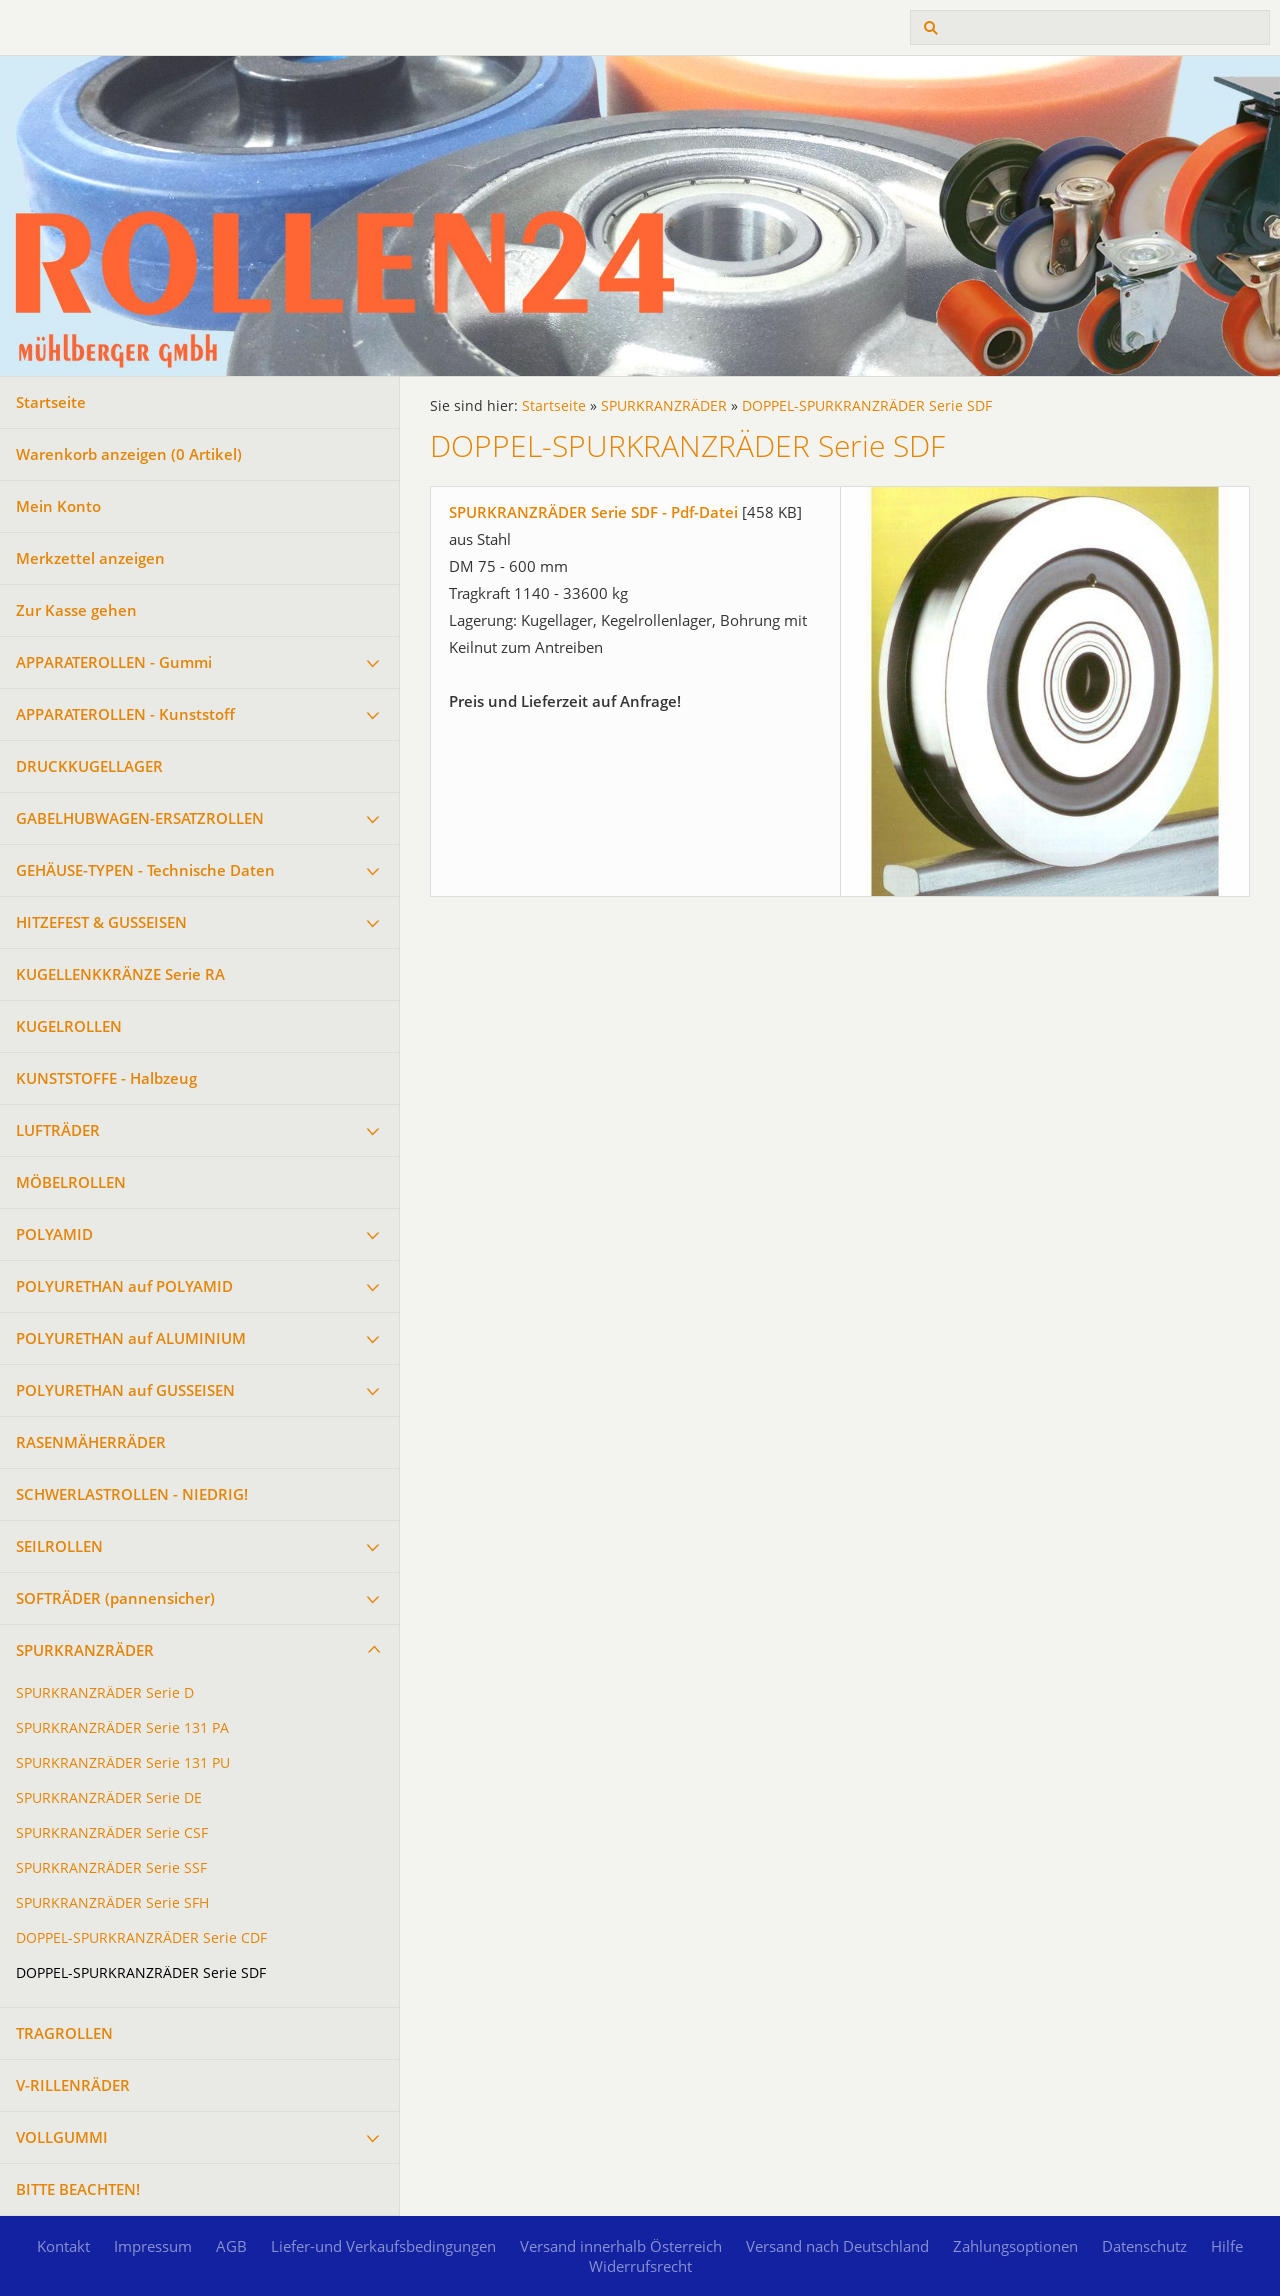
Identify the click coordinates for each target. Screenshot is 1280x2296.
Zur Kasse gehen (76, 610)
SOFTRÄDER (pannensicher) (115, 1598)
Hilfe (1227, 2246)
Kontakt (63, 2246)
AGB (231, 2246)
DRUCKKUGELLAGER (89, 766)
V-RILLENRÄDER (73, 2085)
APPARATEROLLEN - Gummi (114, 662)
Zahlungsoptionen (1015, 2246)
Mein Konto (58, 506)
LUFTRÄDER (58, 1130)
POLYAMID (54, 1234)
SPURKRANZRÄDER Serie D (105, 1693)
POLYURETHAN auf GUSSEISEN (125, 1390)
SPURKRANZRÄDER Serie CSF (112, 1833)
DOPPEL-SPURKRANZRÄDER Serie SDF (141, 1973)
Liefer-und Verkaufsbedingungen (383, 2246)
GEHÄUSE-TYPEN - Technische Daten (145, 870)
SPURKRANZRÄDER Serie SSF (111, 1868)
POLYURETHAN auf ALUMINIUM (131, 1338)
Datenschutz (1144, 2246)
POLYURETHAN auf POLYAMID (124, 1286)
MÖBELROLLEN (71, 1182)
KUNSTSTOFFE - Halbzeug (106, 1078)
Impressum (153, 2246)
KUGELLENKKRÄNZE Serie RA (120, 974)
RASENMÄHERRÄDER (91, 1442)
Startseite (51, 402)
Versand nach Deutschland (837, 2246)
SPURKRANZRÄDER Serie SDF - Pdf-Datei (593, 512)
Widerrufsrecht (640, 2266)
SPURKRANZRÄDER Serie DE (109, 1798)
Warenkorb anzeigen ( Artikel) (129, 454)
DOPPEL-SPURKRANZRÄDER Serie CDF (141, 1938)
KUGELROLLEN (69, 1026)
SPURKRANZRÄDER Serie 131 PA (122, 1728)
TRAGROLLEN (64, 2033)
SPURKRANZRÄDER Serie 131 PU (123, 1763)
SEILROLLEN (59, 1546)
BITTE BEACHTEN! (78, 2189)
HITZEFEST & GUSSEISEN (101, 922)
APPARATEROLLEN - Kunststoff (125, 714)
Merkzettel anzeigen (90, 558)
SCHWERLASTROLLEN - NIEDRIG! (132, 1494)
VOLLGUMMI (62, 2137)
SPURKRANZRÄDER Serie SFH (112, 1903)
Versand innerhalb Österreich (621, 2246)
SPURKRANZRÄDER (85, 1650)
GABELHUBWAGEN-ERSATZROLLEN (140, 818)
